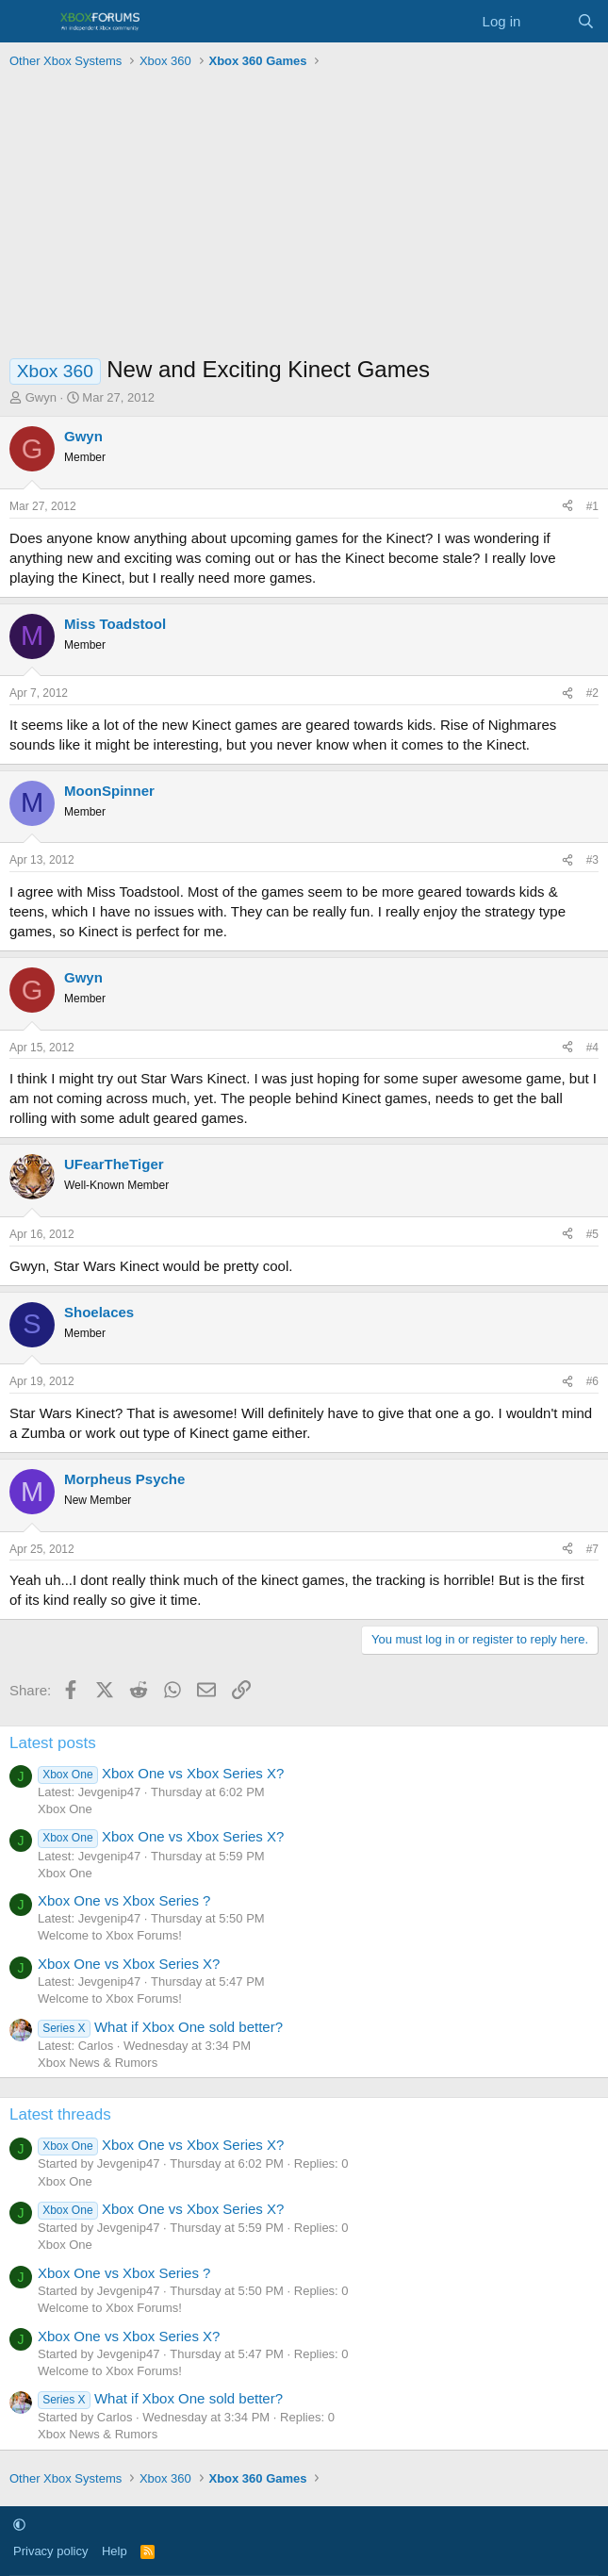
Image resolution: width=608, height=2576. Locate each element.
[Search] (585, 21)
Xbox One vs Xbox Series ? (124, 1900)
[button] (19, 2525)
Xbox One (65, 1809)
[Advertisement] (304, 217)
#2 (592, 693)
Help (114, 2551)
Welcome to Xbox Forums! (110, 1935)
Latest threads (60, 2114)
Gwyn (41, 397)
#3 (592, 860)
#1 (592, 506)
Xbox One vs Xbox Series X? (161, 1773)
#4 (592, 1047)
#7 (592, 1549)
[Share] (567, 507)
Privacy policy (50, 2551)
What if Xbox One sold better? (160, 2027)
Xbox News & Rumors (97, 2063)
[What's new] (548, 21)
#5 (592, 1234)
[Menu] (26, 22)
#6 (592, 1381)
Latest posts (52, 1743)
